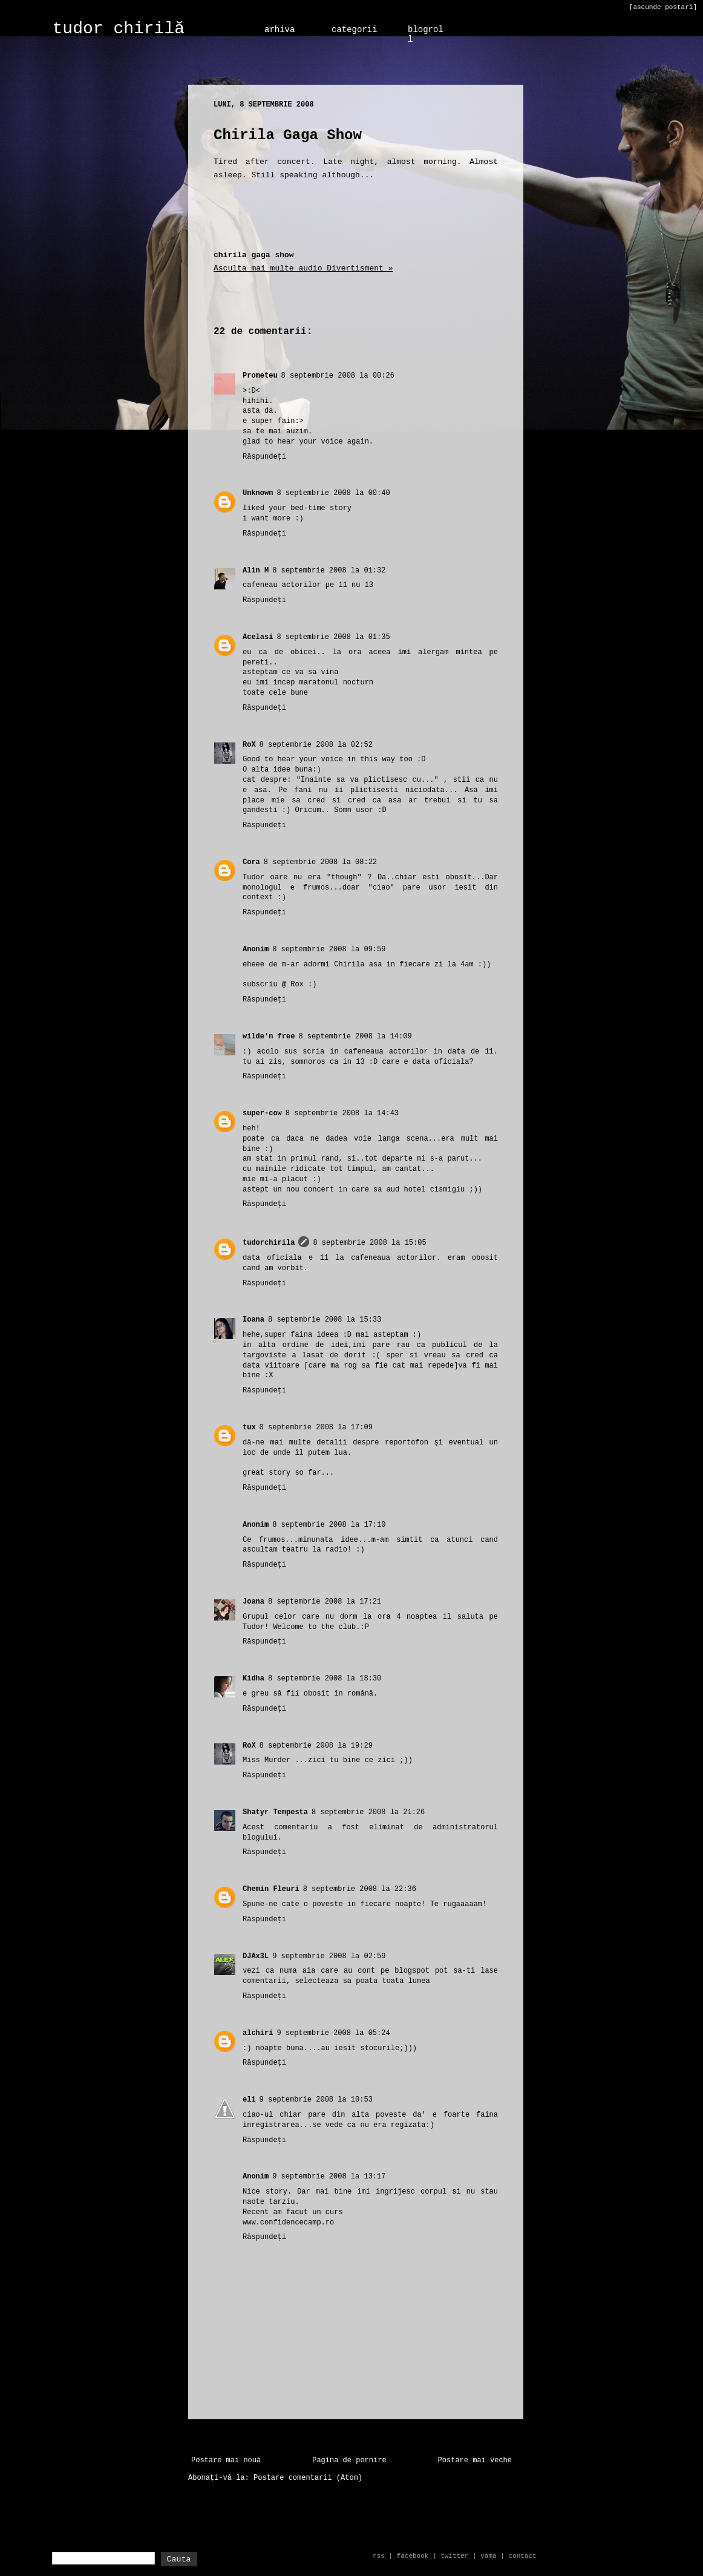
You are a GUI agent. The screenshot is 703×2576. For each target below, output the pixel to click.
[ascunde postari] (663, 7)
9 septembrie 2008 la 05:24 (333, 2033)
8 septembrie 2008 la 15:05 (369, 1243)
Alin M (256, 570)
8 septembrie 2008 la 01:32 (328, 570)
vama (488, 2556)
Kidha (253, 1678)
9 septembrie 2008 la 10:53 (316, 2100)
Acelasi (258, 637)
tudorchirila (269, 1243)
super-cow (262, 1113)
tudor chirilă (119, 28)
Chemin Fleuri (271, 1889)
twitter (454, 2556)
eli (249, 2100)
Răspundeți (264, 457)
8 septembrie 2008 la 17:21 (324, 1602)
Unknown (258, 493)
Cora (251, 862)
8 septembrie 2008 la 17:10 (328, 1525)
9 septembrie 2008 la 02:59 (328, 1956)
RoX (249, 745)
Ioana (253, 1320)
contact (522, 2556)
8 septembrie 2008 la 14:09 (354, 1036)
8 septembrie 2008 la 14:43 (342, 1113)
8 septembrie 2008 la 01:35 (333, 637)
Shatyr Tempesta (275, 1812)
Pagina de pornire (349, 2460)
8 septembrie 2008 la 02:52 (316, 745)
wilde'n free (269, 1036)
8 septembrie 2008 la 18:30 (324, 1678)
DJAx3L (256, 1956)
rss (379, 2556)
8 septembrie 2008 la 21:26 (368, 1812)
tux (249, 1427)
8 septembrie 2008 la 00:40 (333, 493)
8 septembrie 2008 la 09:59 (328, 949)
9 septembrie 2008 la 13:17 (328, 2176)
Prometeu (260, 376)
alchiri (258, 2033)
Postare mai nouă (226, 2460)
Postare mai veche (475, 2460)
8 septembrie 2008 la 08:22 (320, 862)
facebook (413, 2556)
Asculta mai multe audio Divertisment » (303, 268)
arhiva (279, 29)
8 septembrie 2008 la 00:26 (337, 376)
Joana (253, 1602)
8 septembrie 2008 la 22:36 (359, 1889)
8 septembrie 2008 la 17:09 (316, 1427)
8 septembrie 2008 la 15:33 (324, 1320)
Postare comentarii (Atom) (307, 2478)
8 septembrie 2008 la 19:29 (316, 1746)
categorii (355, 29)
